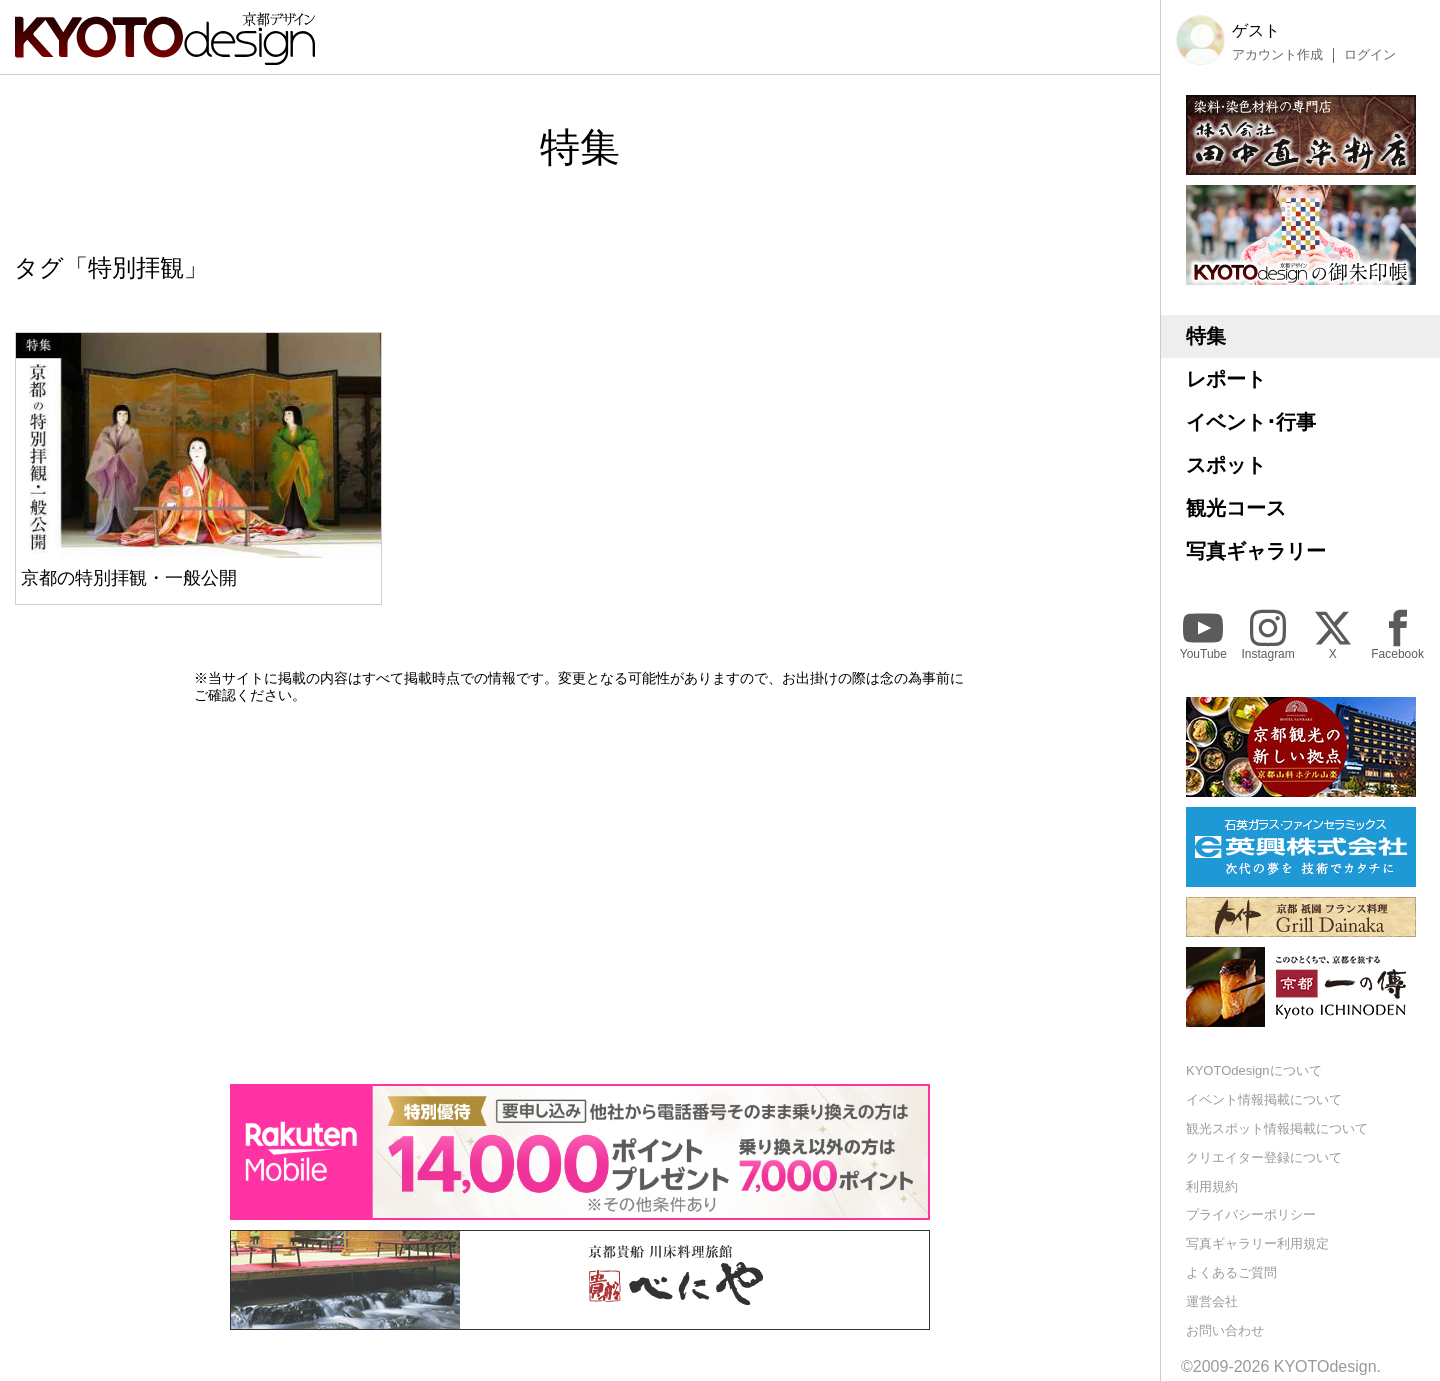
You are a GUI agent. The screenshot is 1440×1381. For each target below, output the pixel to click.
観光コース (1236, 508)
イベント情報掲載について (1264, 1099)
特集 (1206, 336)
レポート (1226, 379)
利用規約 (1212, 1186)
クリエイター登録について (1264, 1157)
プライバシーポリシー (1251, 1214)
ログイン (1370, 55)
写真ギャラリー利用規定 (1257, 1243)
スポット (1226, 465)
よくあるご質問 (1231, 1272)
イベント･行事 (1251, 422)
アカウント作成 (1277, 55)
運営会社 (1212, 1301)
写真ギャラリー (1256, 551)
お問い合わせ (1225, 1330)
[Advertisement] (580, 894)
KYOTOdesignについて (1254, 1070)
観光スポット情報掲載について (1277, 1128)
